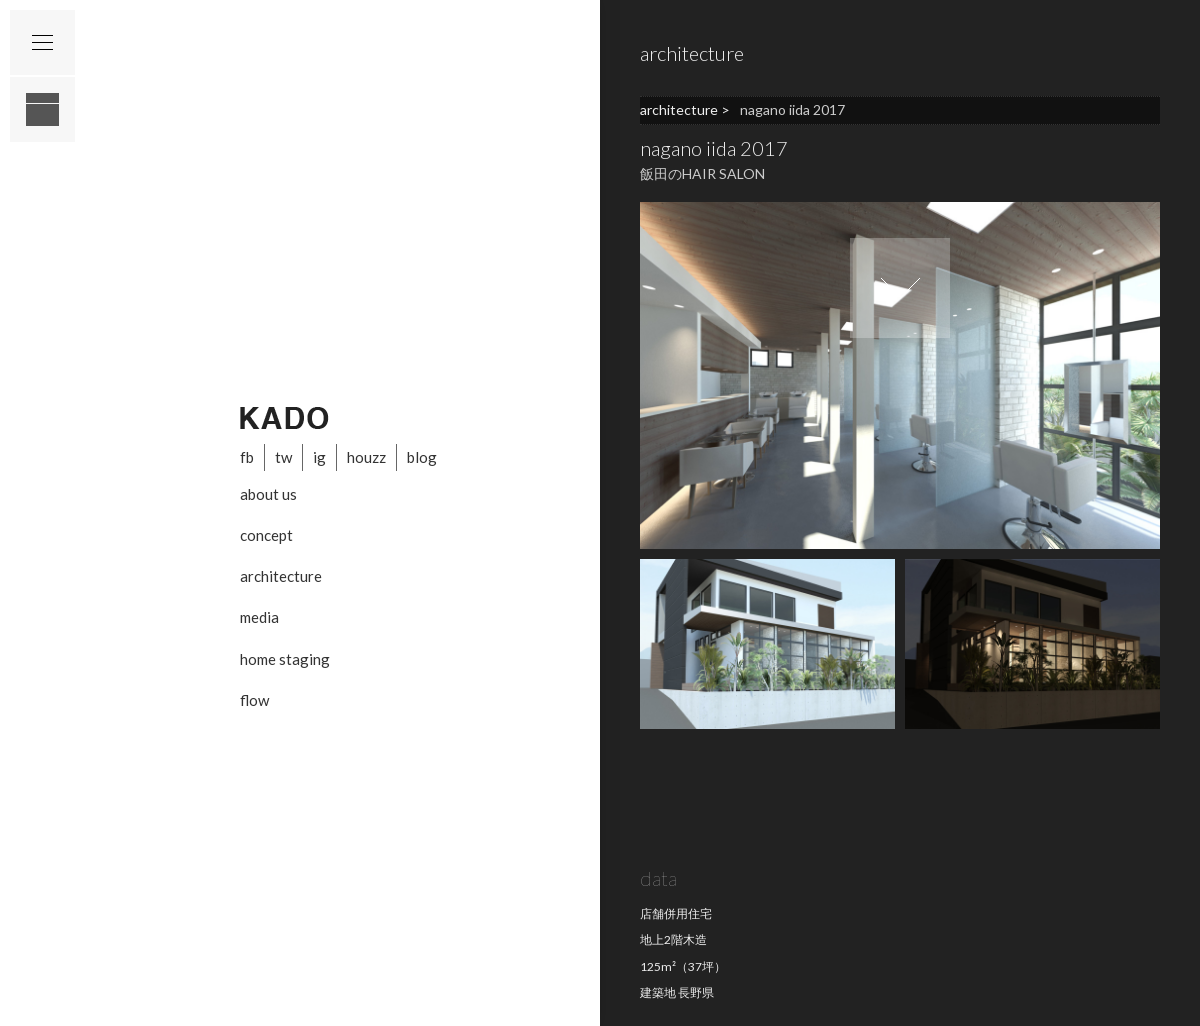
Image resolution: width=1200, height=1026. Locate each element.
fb (247, 457)
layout (42, 109)
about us (268, 494)
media (259, 617)
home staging (285, 659)
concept (266, 535)
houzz (366, 457)
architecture (281, 576)
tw (283, 457)
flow (254, 700)
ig (319, 457)
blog (422, 457)
